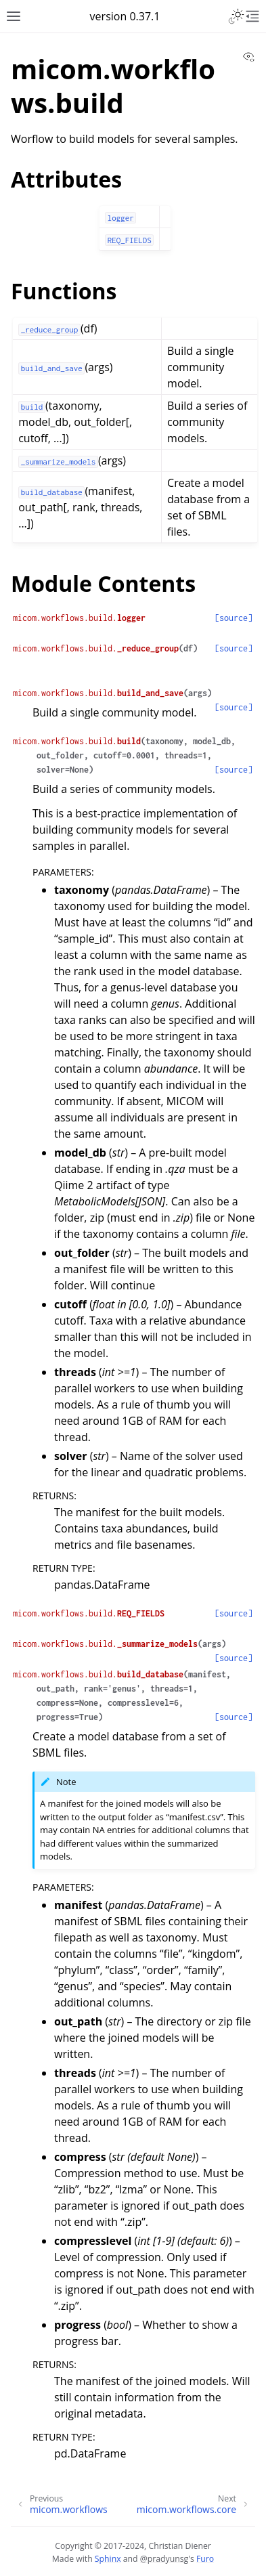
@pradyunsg (164, 2558)
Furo (205, 2558)
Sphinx (108, 2558)
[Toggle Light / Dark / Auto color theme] (236, 16)
